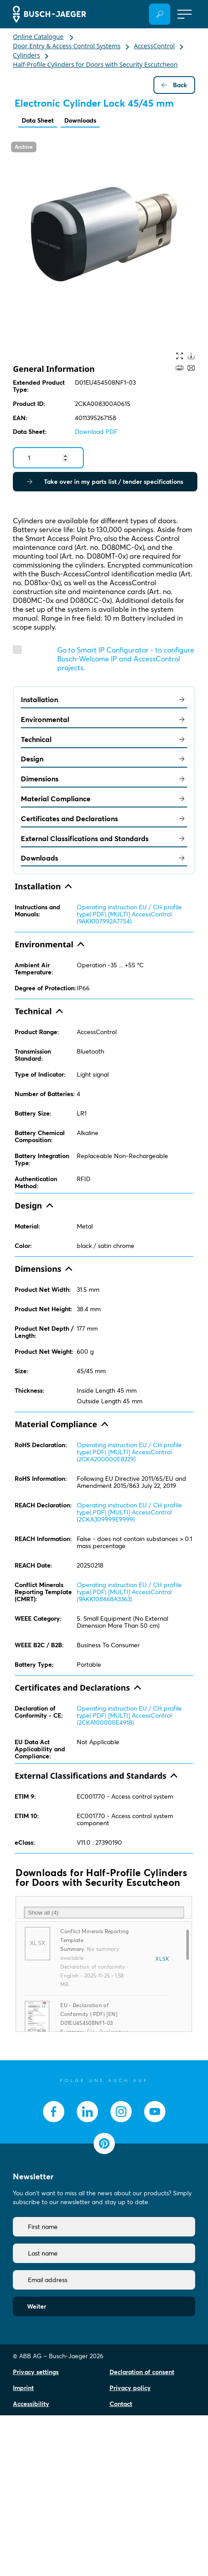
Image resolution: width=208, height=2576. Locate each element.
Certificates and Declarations (104, 818)
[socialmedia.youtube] (154, 2111)
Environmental (104, 719)
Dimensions (104, 778)
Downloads (80, 120)
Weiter (36, 2306)
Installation (104, 699)
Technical (104, 739)
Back (174, 85)
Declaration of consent (142, 2372)
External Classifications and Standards (104, 838)
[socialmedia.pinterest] (104, 2143)
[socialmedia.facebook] (53, 2111)
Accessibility (31, 2404)
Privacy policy (130, 2388)
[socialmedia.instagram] (121, 2111)
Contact (121, 2404)
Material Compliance (104, 798)
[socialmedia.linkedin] (87, 2111)
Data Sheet (38, 120)
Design (104, 758)
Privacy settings (36, 2372)
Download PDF (96, 432)
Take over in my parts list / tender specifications (105, 482)
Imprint (23, 2388)
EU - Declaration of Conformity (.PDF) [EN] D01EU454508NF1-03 (89, 2014)
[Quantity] (48, 457)
